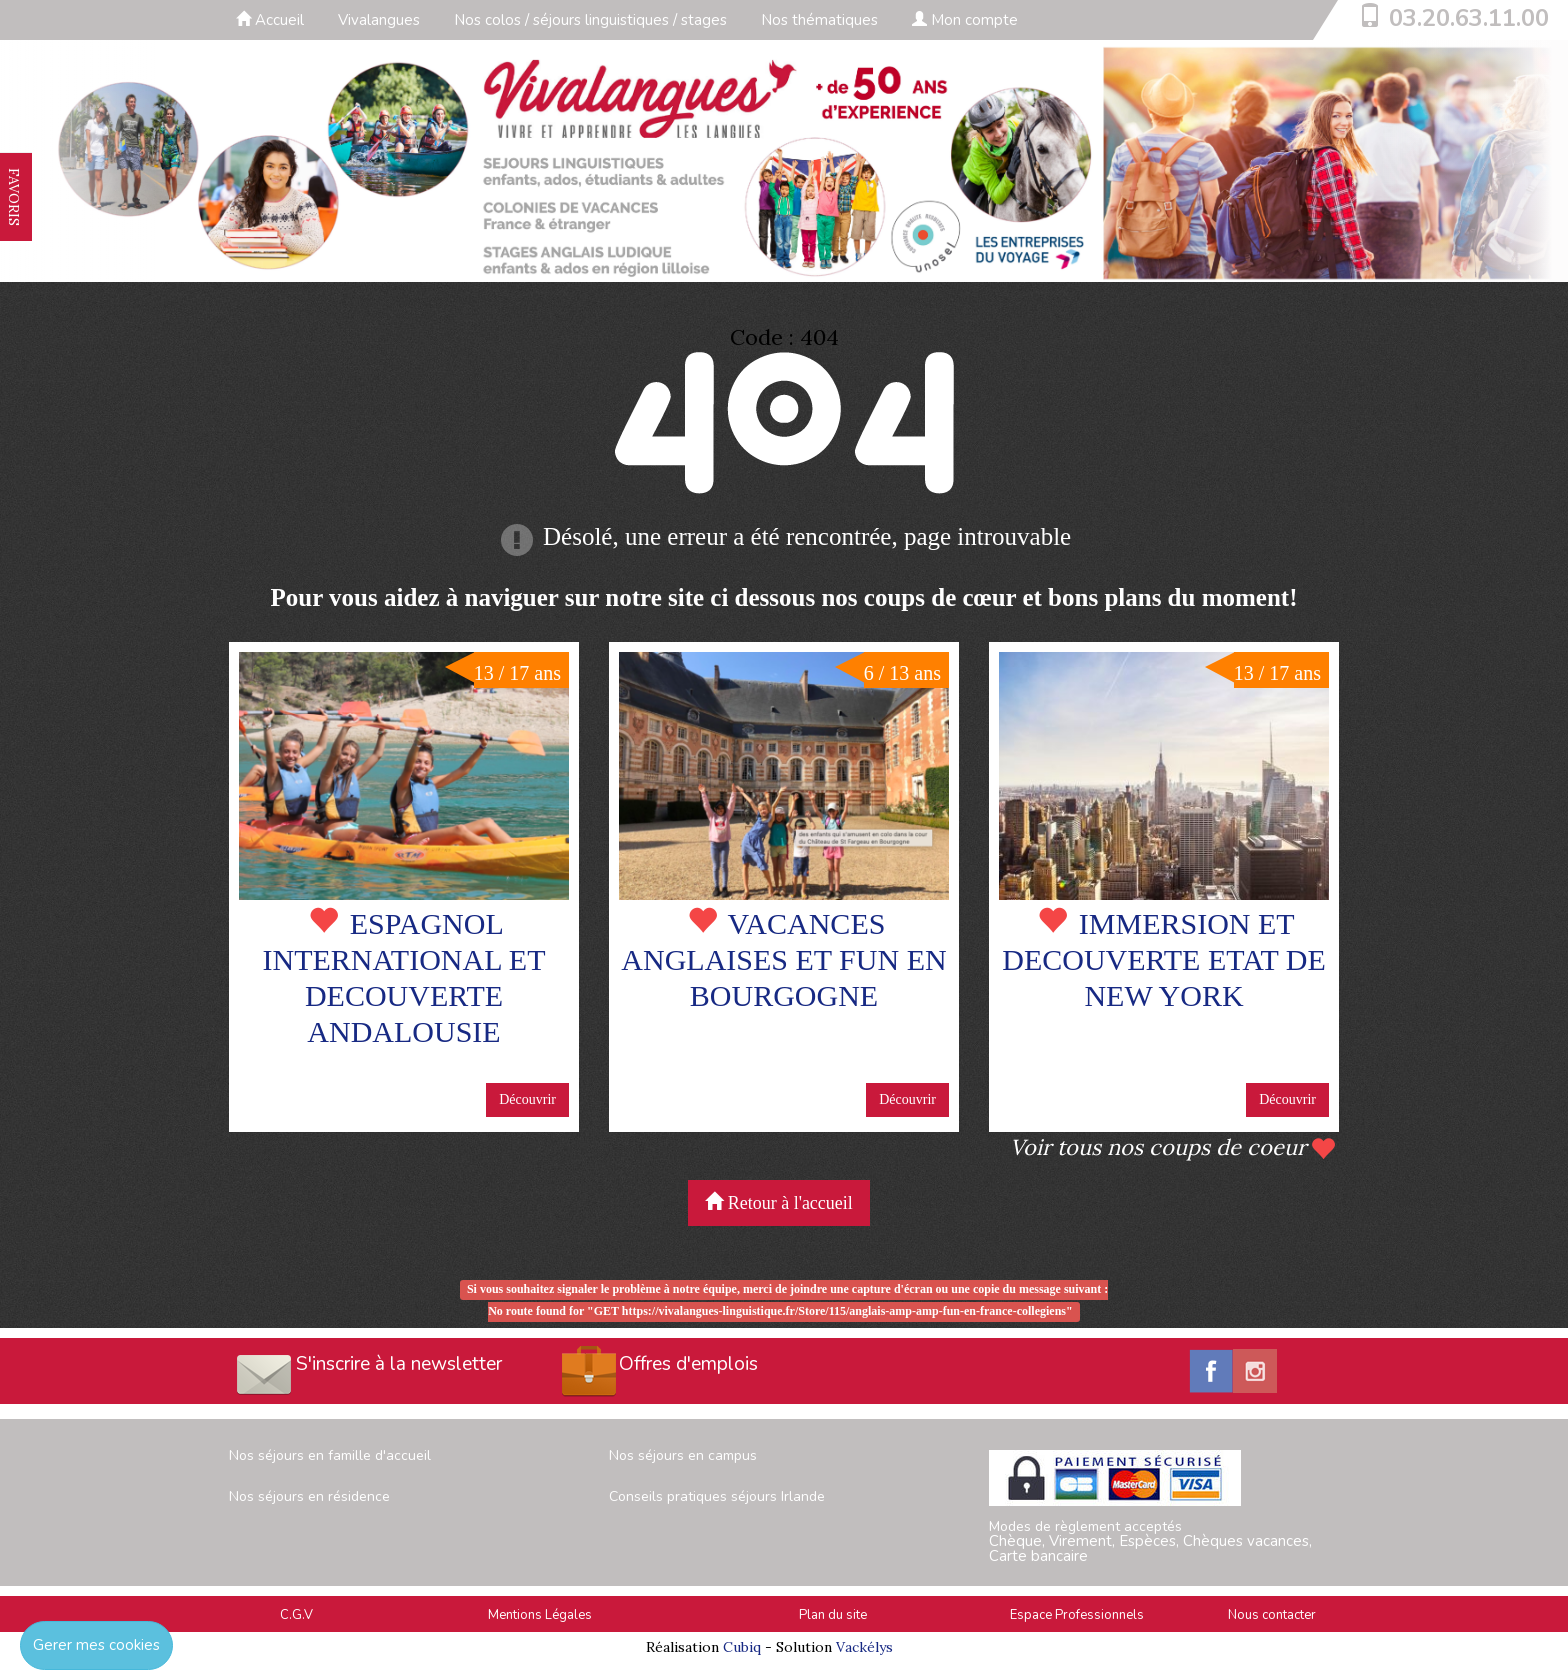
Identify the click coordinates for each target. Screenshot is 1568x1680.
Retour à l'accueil (779, 1202)
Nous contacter (1272, 1615)
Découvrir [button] (527, 1099)
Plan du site (833, 1615)
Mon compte (965, 20)
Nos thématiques (819, 20)
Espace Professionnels (1077, 1615)
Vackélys (864, 1647)
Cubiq (742, 1647)
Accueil (270, 20)
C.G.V (296, 1615)
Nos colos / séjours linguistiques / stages (590, 20)
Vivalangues (379, 20)
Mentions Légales (540, 1615)
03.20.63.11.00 (1469, 18)
